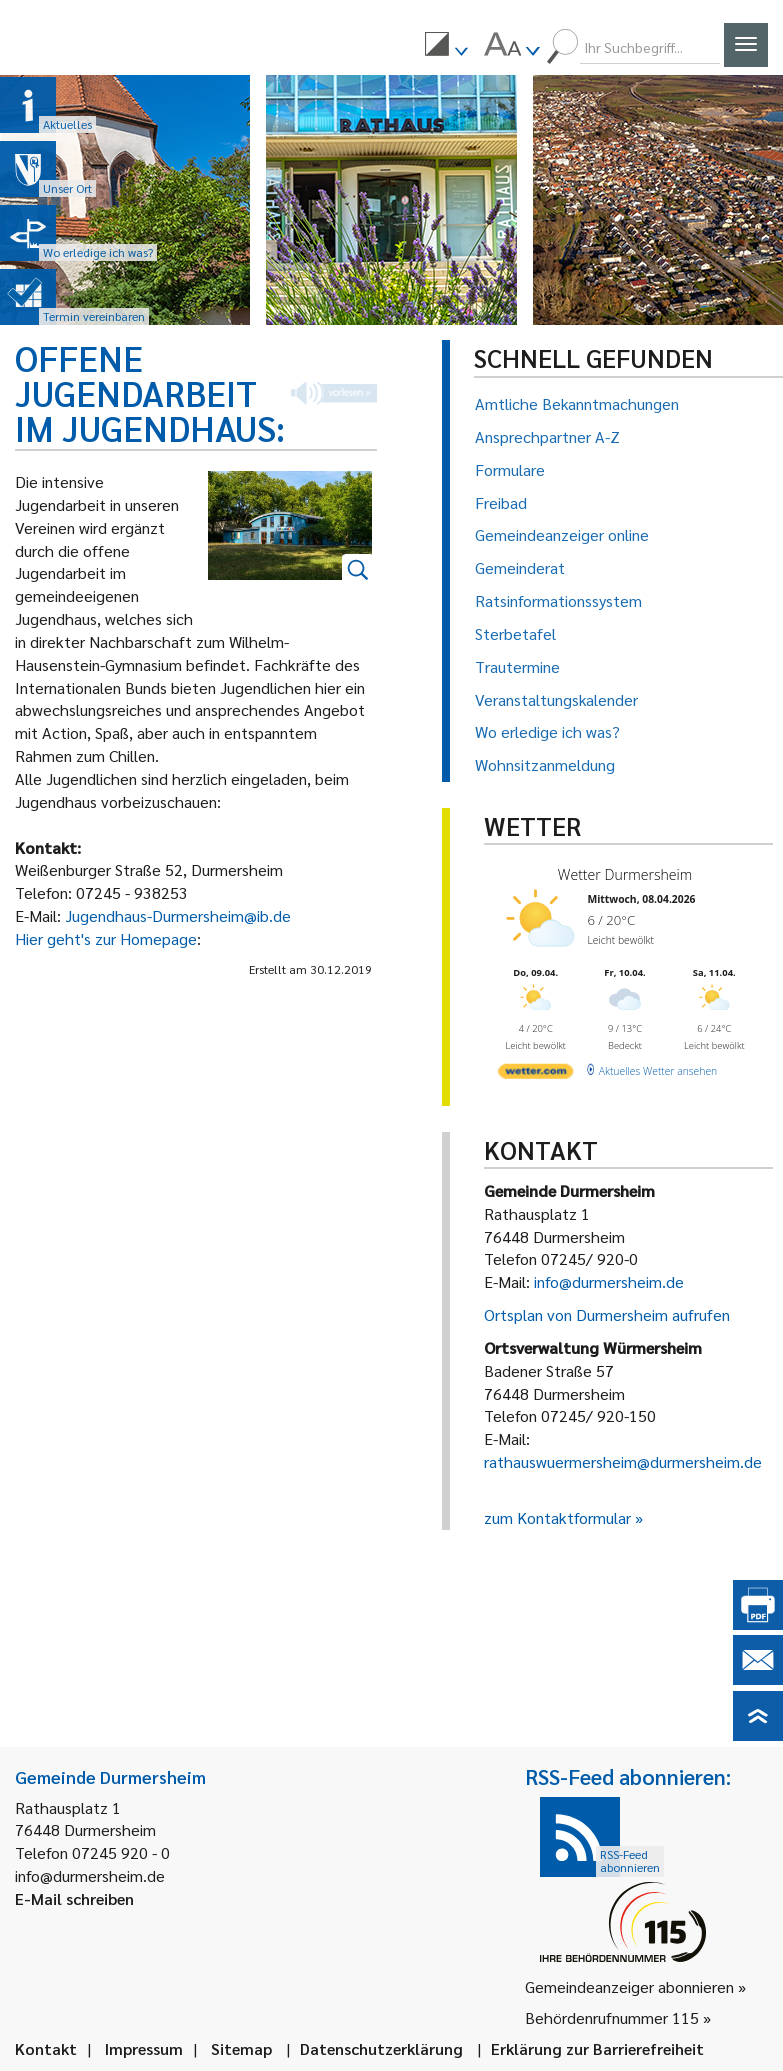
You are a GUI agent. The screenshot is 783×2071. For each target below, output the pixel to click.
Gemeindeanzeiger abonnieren (629, 1986)
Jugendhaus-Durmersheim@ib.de (178, 915)
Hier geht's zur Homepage (106, 938)
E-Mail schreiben (74, 1898)
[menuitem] (446, 47)
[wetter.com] (535, 1074)
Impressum (144, 2048)
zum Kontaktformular (557, 1517)
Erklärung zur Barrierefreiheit (597, 2048)
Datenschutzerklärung (381, 2048)
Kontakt (46, 2048)
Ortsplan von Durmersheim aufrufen (607, 1314)
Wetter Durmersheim (624, 874)
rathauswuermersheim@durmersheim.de (623, 1461)
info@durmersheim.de (609, 1281)
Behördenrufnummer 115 (612, 2017)
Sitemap (241, 2048)
